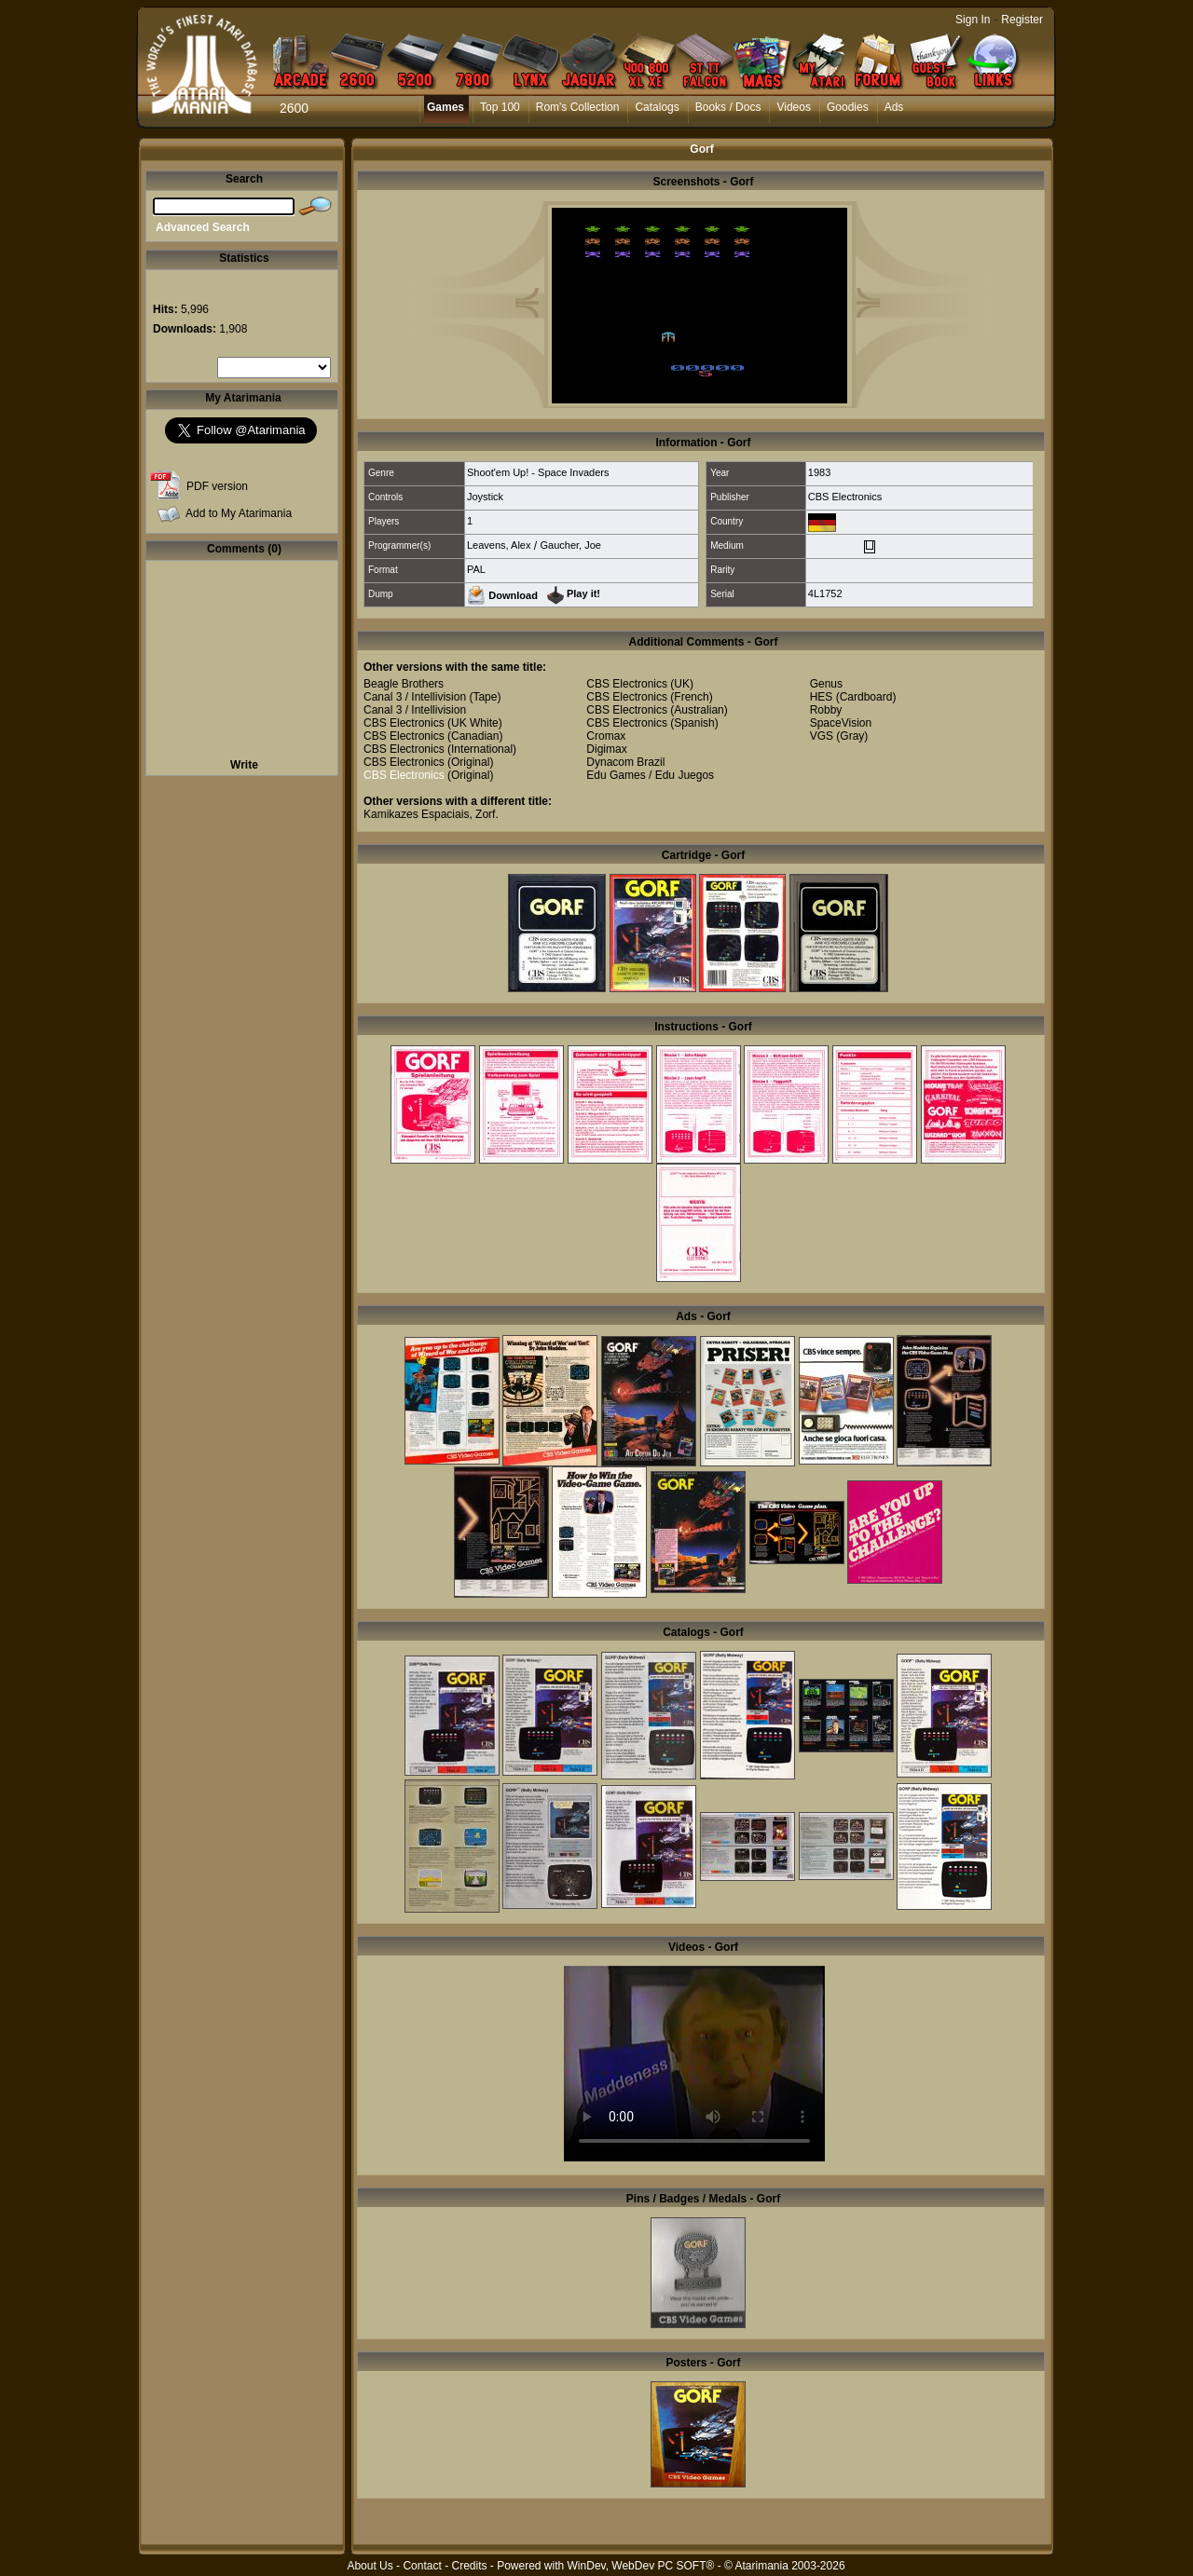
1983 (819, 472)
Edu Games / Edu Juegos (650, 775)
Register (1022, 19)
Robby (826, 709)
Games (445, 107)
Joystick (485, 496)
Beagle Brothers (403, 683)
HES (821, 696)
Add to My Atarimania (238, 513)
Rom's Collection (578, 107)
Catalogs (657, 107)
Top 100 (500, 107)
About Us (369, 2565)
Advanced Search (203, 227)
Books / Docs (728, 107)
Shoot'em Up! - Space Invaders (538, 472)
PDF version (217, 486)
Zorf (485, 814)
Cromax (605, 736)
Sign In (972, 19)
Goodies (848, 107)
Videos (793, 107)
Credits (469, 2565)
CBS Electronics (845, 496)
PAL (476, 569)
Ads (894, 107)
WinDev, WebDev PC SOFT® (641, 2565)
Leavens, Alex (499, 545)
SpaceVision (841, 722)
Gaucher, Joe (571, 545)
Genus (826, 683)
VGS (821, 736)
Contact (422, 2565)
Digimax (606, 749)
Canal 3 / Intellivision (414, 696)
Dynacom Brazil (625, 762)
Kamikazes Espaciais (416, 814)
